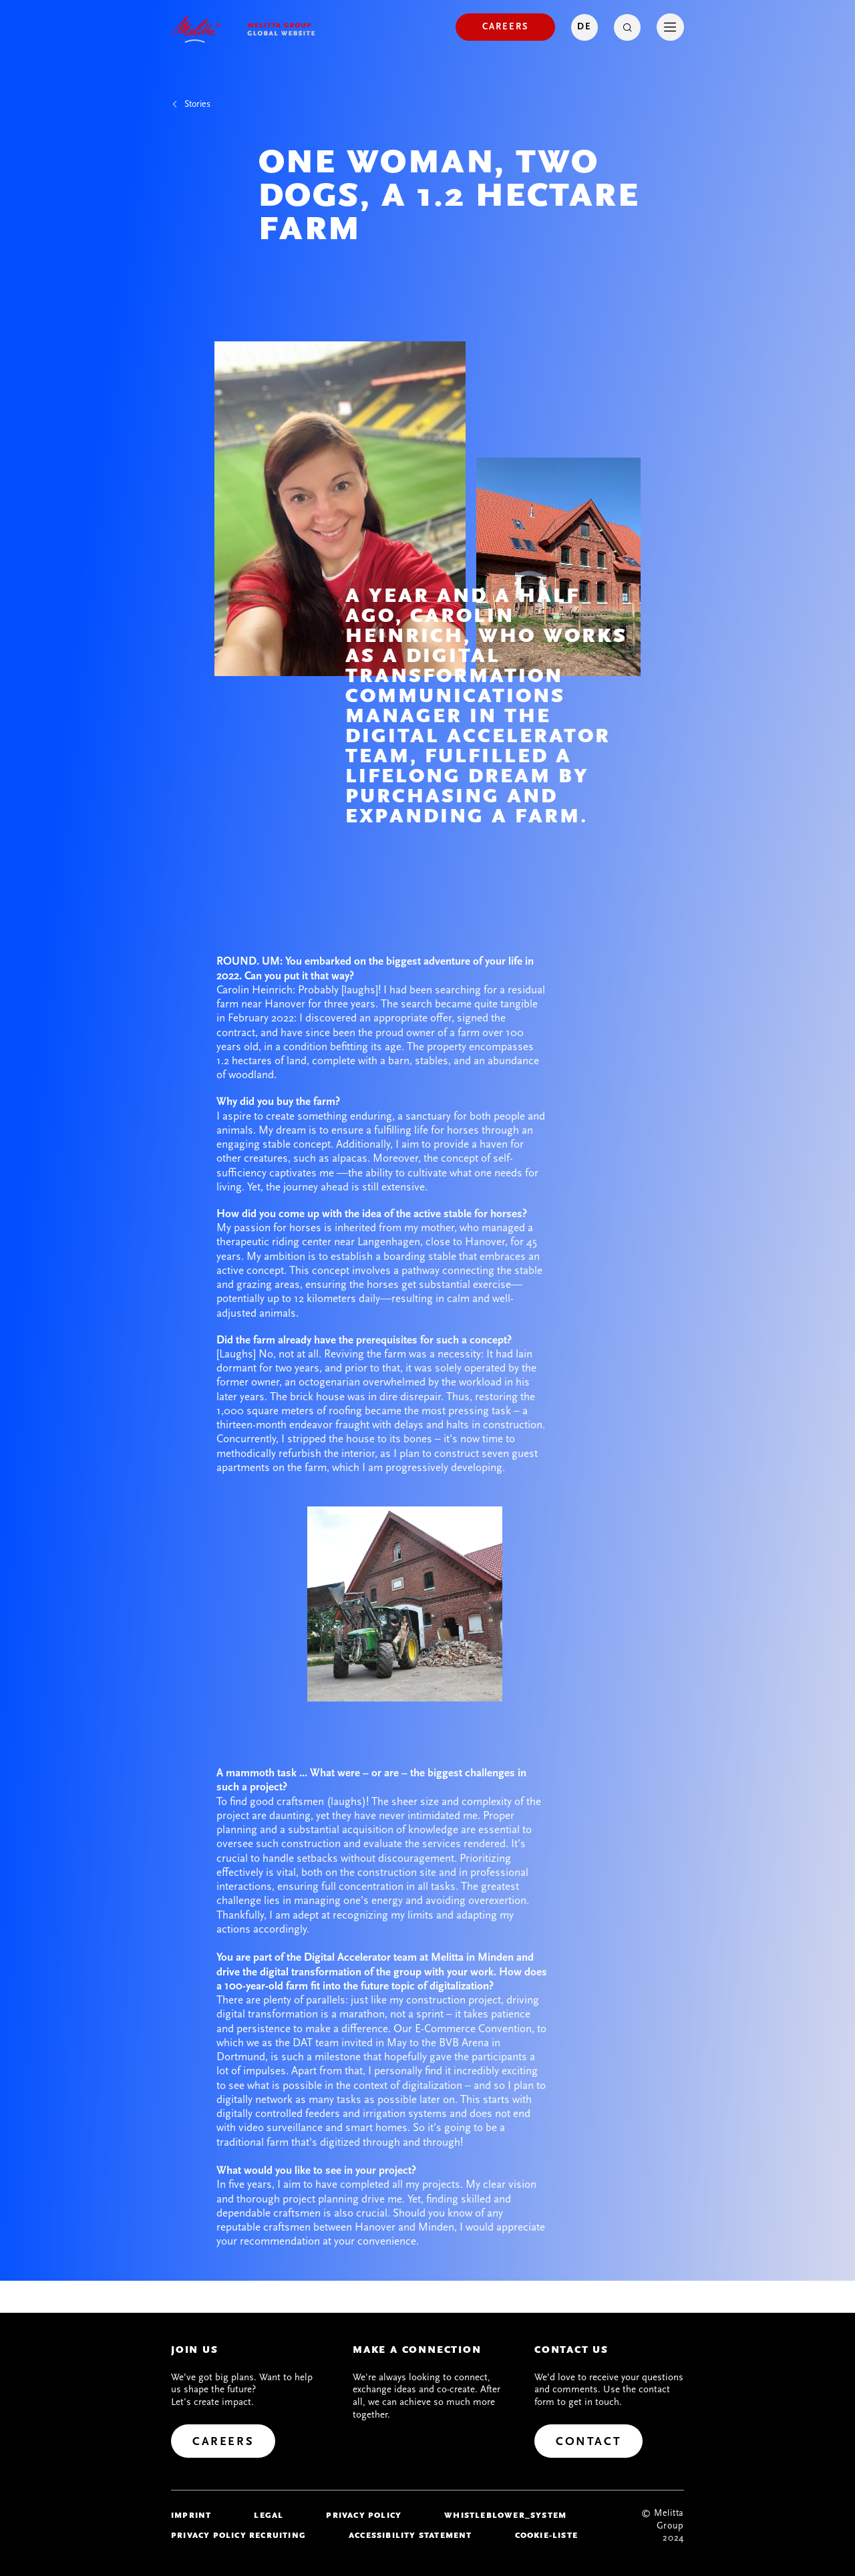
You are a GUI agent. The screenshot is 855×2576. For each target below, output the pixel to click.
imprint (191, 2515)
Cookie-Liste (546, 2535)
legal (268, 2515)
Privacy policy (363, 2515)
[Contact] (588, 2441)
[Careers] (505, 27)
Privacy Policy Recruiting (238, 2535)
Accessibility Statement (410, 2535)
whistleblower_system (505, 2515)
